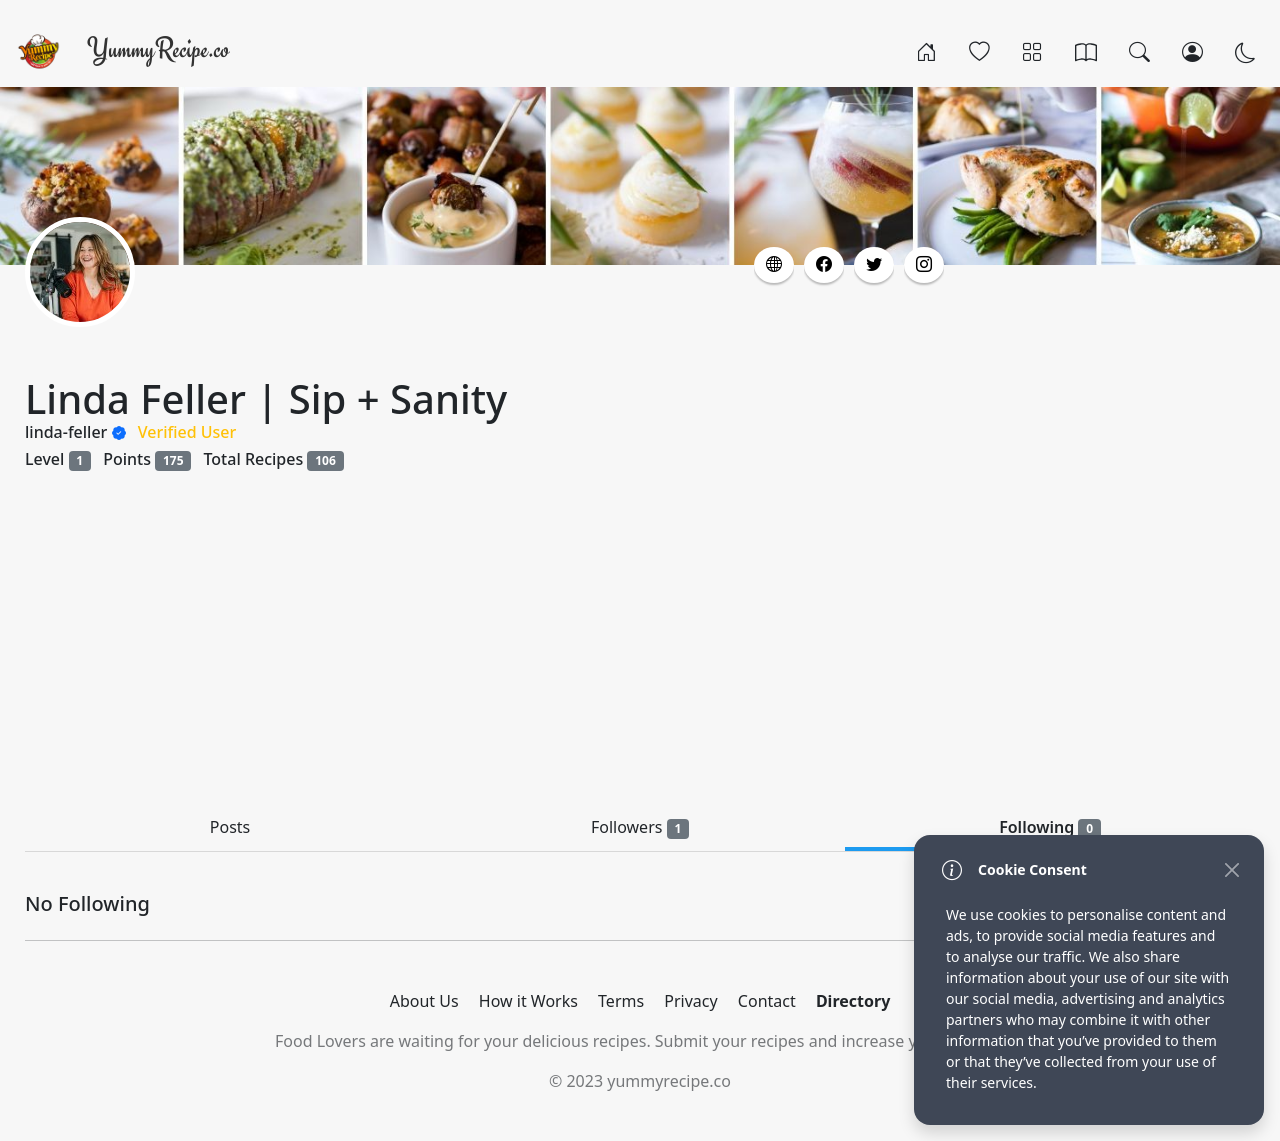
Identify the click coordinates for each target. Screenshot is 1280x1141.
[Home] (926, 51)
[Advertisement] (640, 643)
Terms (621, 1001)
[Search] (1139, 51)
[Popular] (979, 51)
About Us (424, 1001)
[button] (774, 265)
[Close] (1231, 869)
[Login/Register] (1192, 51)
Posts (230, 827)
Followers (640, 827)
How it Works (528, 1001)
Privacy (690, 1001)
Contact (767, 1001)
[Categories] (1032, 51)
